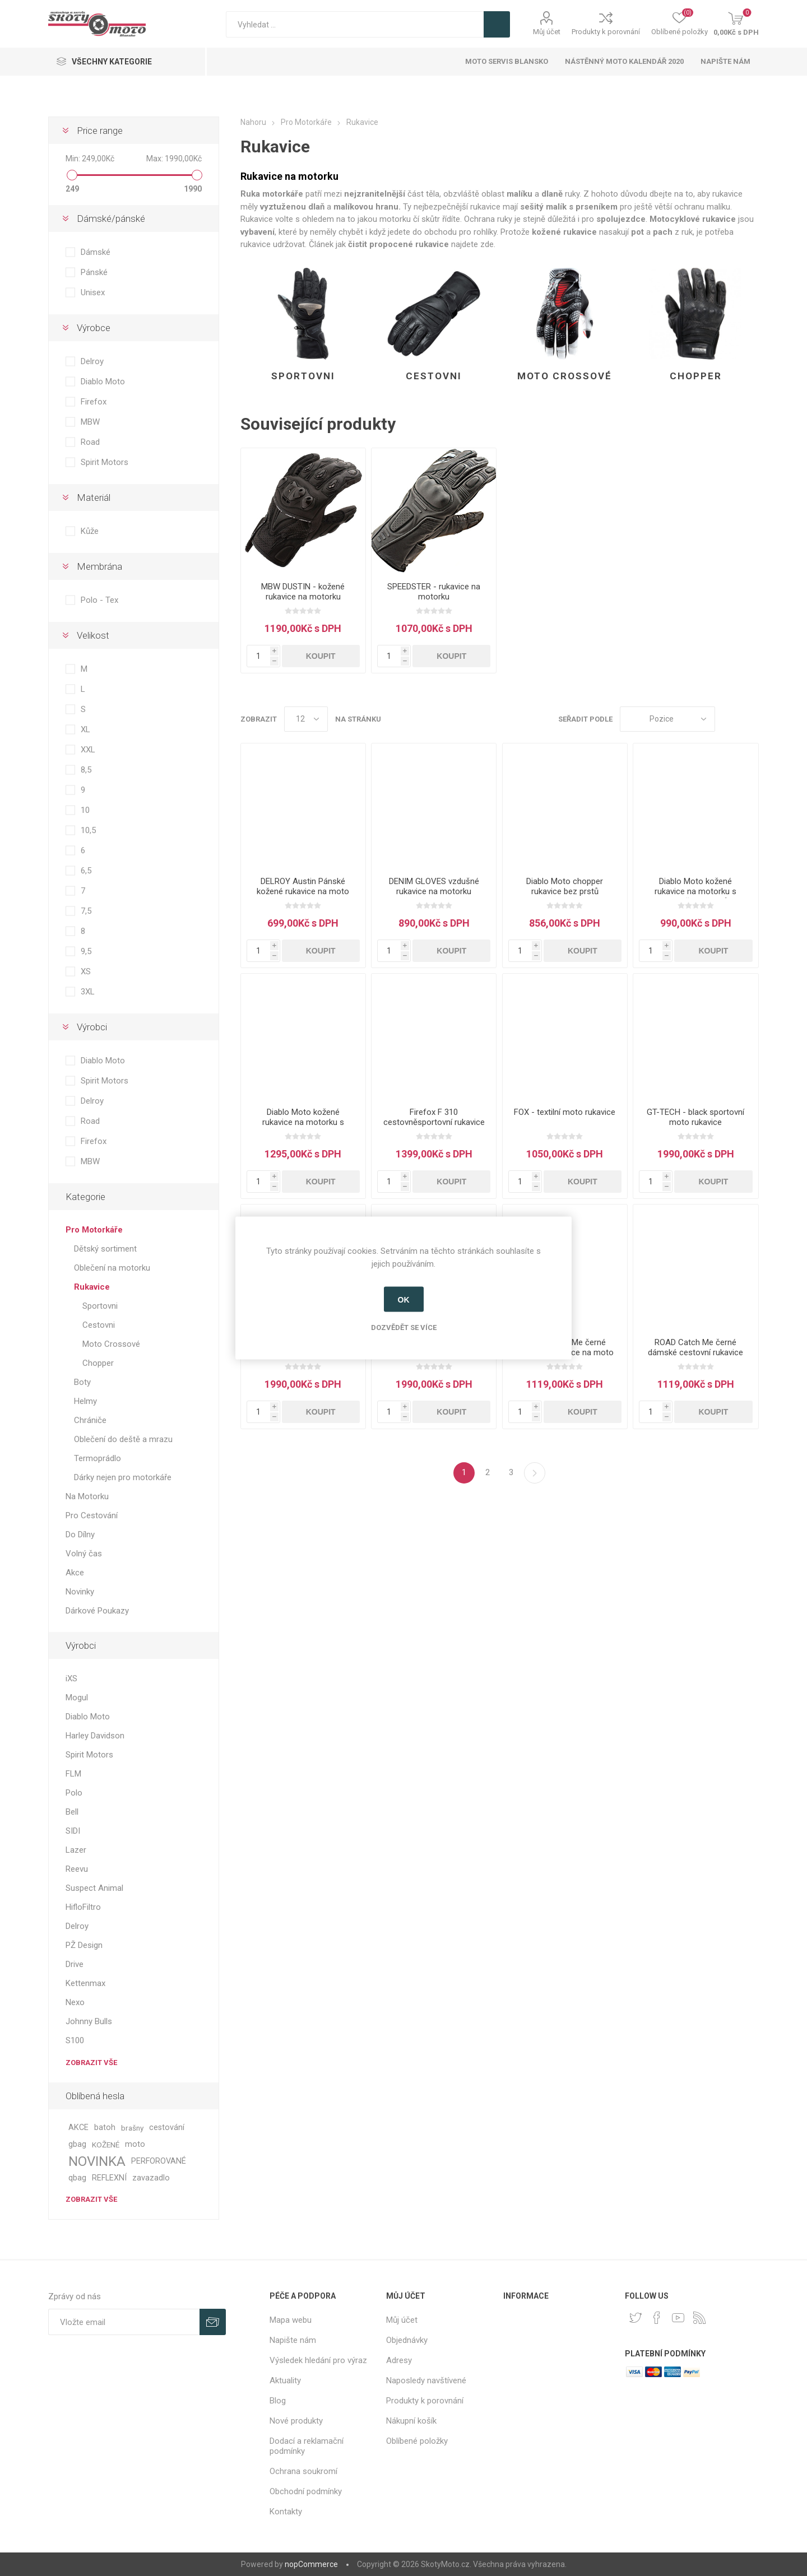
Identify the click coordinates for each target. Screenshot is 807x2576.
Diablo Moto (103, 381)
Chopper (696, 376)
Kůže (90, 531)
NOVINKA (97, 2161)
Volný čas (84, 1554)
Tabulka (729, 719)
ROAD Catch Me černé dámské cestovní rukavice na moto (695, 1352)
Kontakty (286, 2512)
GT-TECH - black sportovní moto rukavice (695, 1117)
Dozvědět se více (404, 1327)
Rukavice (92, 1287)
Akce (75, 1573)
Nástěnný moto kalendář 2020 (624, 61)
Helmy (85, 1401)
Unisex (93, 292)
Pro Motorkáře (94, 1230)
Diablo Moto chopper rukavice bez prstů (564, 886)
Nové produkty (296, 2421)
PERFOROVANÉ (158, 2161)
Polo (74, 1793)
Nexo (75, 2002)
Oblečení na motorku (112, 1268)
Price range (100, 130)
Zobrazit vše (91, 2062)
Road (90, 442)
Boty (82, 1382)
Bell (72, 1812)
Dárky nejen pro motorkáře (122, 1477)
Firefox (93, 402)
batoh (104, 2127)
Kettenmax (85, 1983)
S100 (75, 2040)
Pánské (94, 272)
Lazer (76, 1850)
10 (85, 810)
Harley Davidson (95, 1736)
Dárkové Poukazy (97, 1611)
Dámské (95, 252)
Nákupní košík (411, 2421)
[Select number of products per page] (306, 719)
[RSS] (699, 2318)
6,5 (86, 871)
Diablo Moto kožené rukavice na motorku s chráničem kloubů (695, 891)
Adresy (399, 2360)
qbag (77, 2178)
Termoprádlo (97, 1458)
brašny (132, 2127)
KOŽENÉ (105, 2144)
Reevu (77, 1869)
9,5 (86, 951)
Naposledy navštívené (426, 2380)
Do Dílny (80, 1534)
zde (487, 244)
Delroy (92, 361)
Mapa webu (291, 2320)
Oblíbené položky (417, 2441)
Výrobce (93, 327)
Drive (75, 1964)
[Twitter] (635, 2318)
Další (534, 1473)
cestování (166, 2127)
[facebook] (657, 2318)
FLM (73, 1774)
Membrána (99, 566)
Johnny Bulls (89, 2021)
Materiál (93, 497)
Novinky (80, 1592)
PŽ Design (84, 1945)
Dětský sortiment (105, 1249)
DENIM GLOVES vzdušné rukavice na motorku (434, 886)
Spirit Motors (104, 462)
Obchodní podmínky (306, 2491)
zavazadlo (151, 2178)
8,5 (86, 770)
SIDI (73, 1831)
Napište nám (725, 61)
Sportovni (303, 376)
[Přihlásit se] (124, 2322)
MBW (90, 422)
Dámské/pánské (111, 218)
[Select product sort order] (667, 719)
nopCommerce (311, 2564)
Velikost (93, 635)
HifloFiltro (83, 1907)
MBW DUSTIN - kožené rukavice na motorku (303, 592)
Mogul (77, 1697)
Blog (278, 2401)
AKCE (78, 2127)
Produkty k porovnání (606, 31)
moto (135, 2144)
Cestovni (434, 376)
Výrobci (92, 1027)
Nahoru (253, 122)
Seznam (750, 719)
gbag (77, 2144)
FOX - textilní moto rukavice (564, 1112)
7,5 (86, 911)
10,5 (88, 830)
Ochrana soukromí (303, 2471)
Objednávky (407, 2340)
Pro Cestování (92, 1515)
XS (86, 971)
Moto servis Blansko (506, 61)
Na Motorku (87, 1496)
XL (85, 729)
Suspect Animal (94, 1888)
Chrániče (90, 1420)
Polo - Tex (99, 600)
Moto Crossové (564, 376)
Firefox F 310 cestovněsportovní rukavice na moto (434, 1122)
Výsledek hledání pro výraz (318, 2360)
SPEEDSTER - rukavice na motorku (433, 592)
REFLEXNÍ (109, 2178)
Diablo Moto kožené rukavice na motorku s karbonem (303, 1122)
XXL (88, 750)
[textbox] (355, 24)
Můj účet (546, 31)
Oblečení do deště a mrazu (123, 1439)
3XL (88, 992)
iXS (71, 1678)
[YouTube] (678, 2318)
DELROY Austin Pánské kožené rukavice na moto (303, 886)
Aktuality (285, 2380)
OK (404, 1299)
